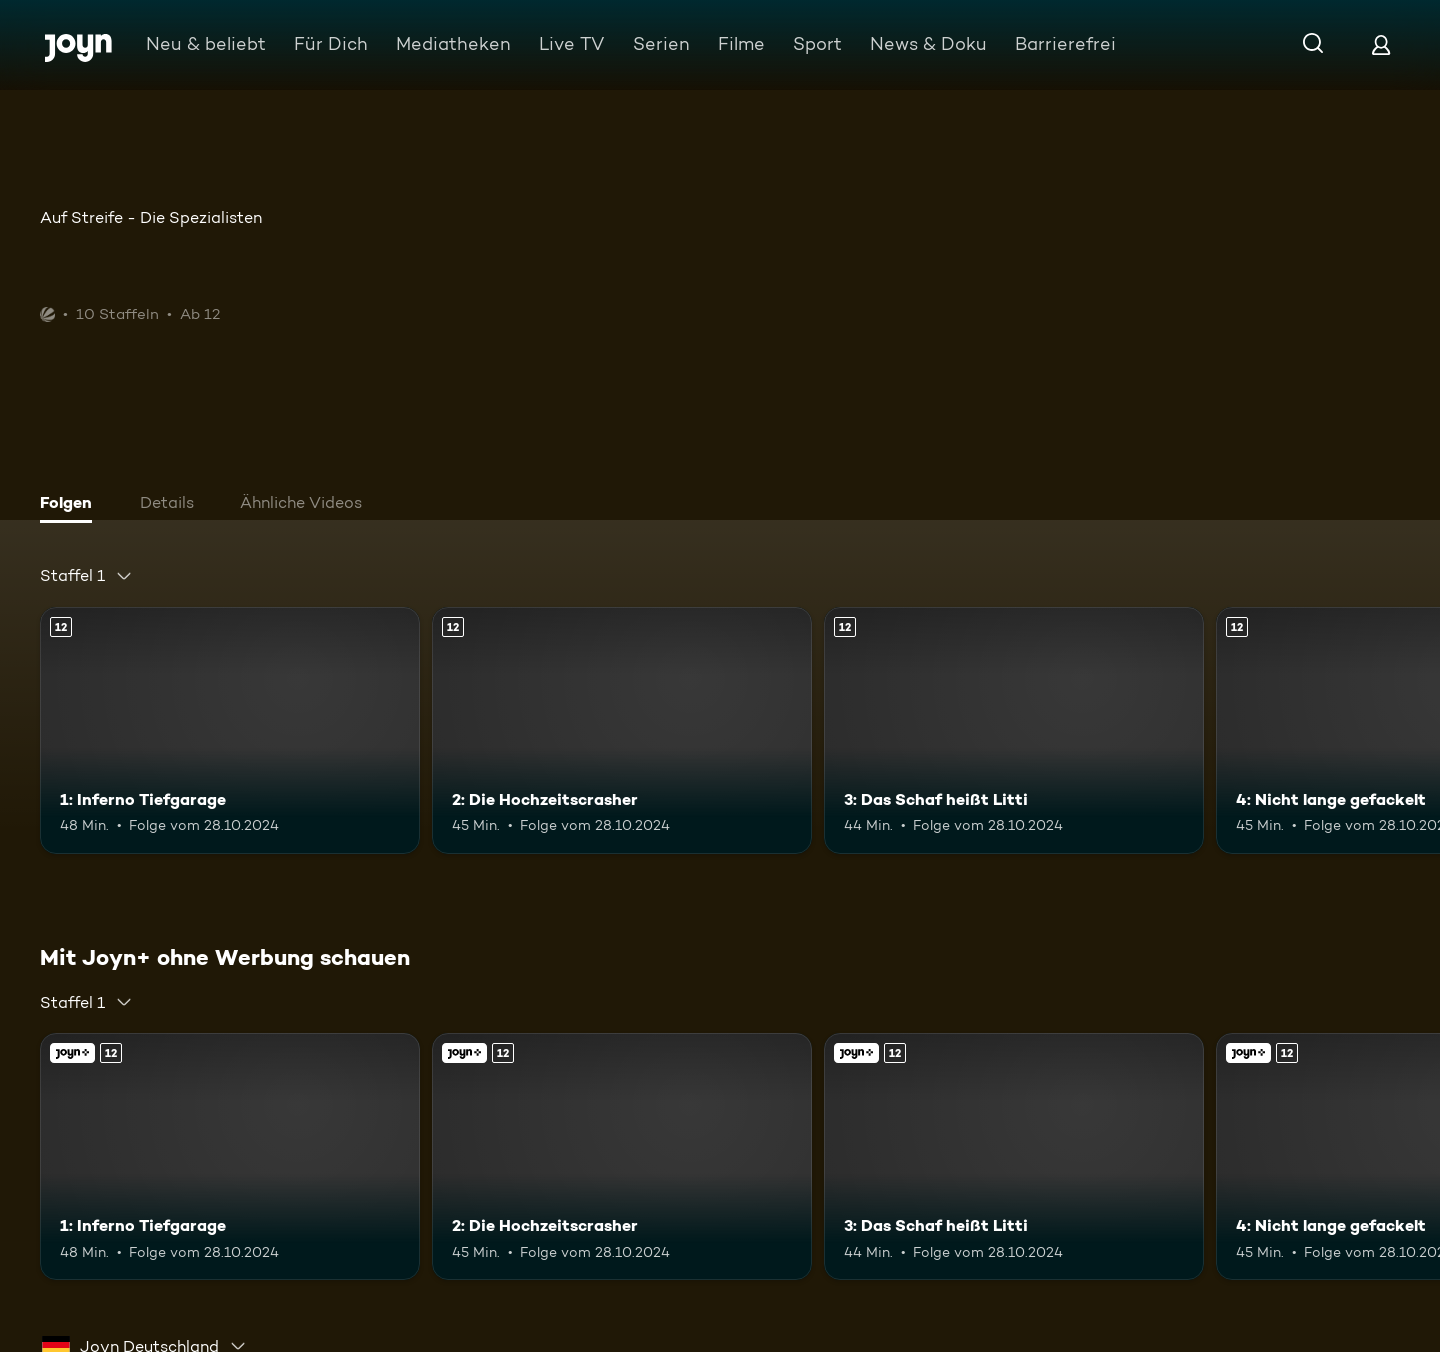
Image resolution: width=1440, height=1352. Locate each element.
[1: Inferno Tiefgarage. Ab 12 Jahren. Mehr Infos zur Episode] (230, 730)
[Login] (1381, 44)
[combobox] (86, 576)
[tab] (71, 505)
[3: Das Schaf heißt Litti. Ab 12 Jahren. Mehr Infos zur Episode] (1014, 730)
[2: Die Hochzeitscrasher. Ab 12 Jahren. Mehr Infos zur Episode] (622, 730)
